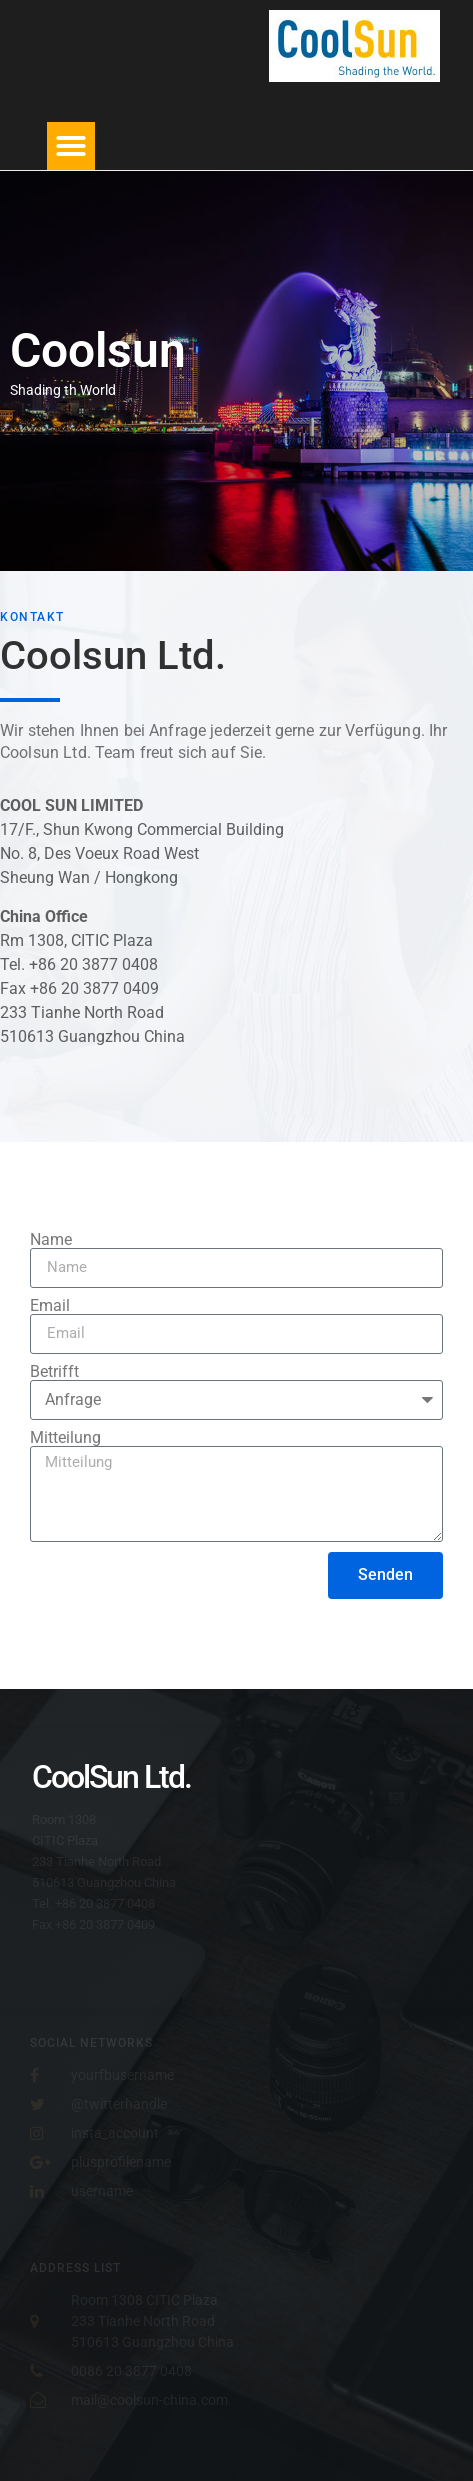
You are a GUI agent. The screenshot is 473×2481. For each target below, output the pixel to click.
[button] (71, 146)
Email (50, 1306)
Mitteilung (65, 1438)
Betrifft (54, 1372)
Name (51, 1240)
